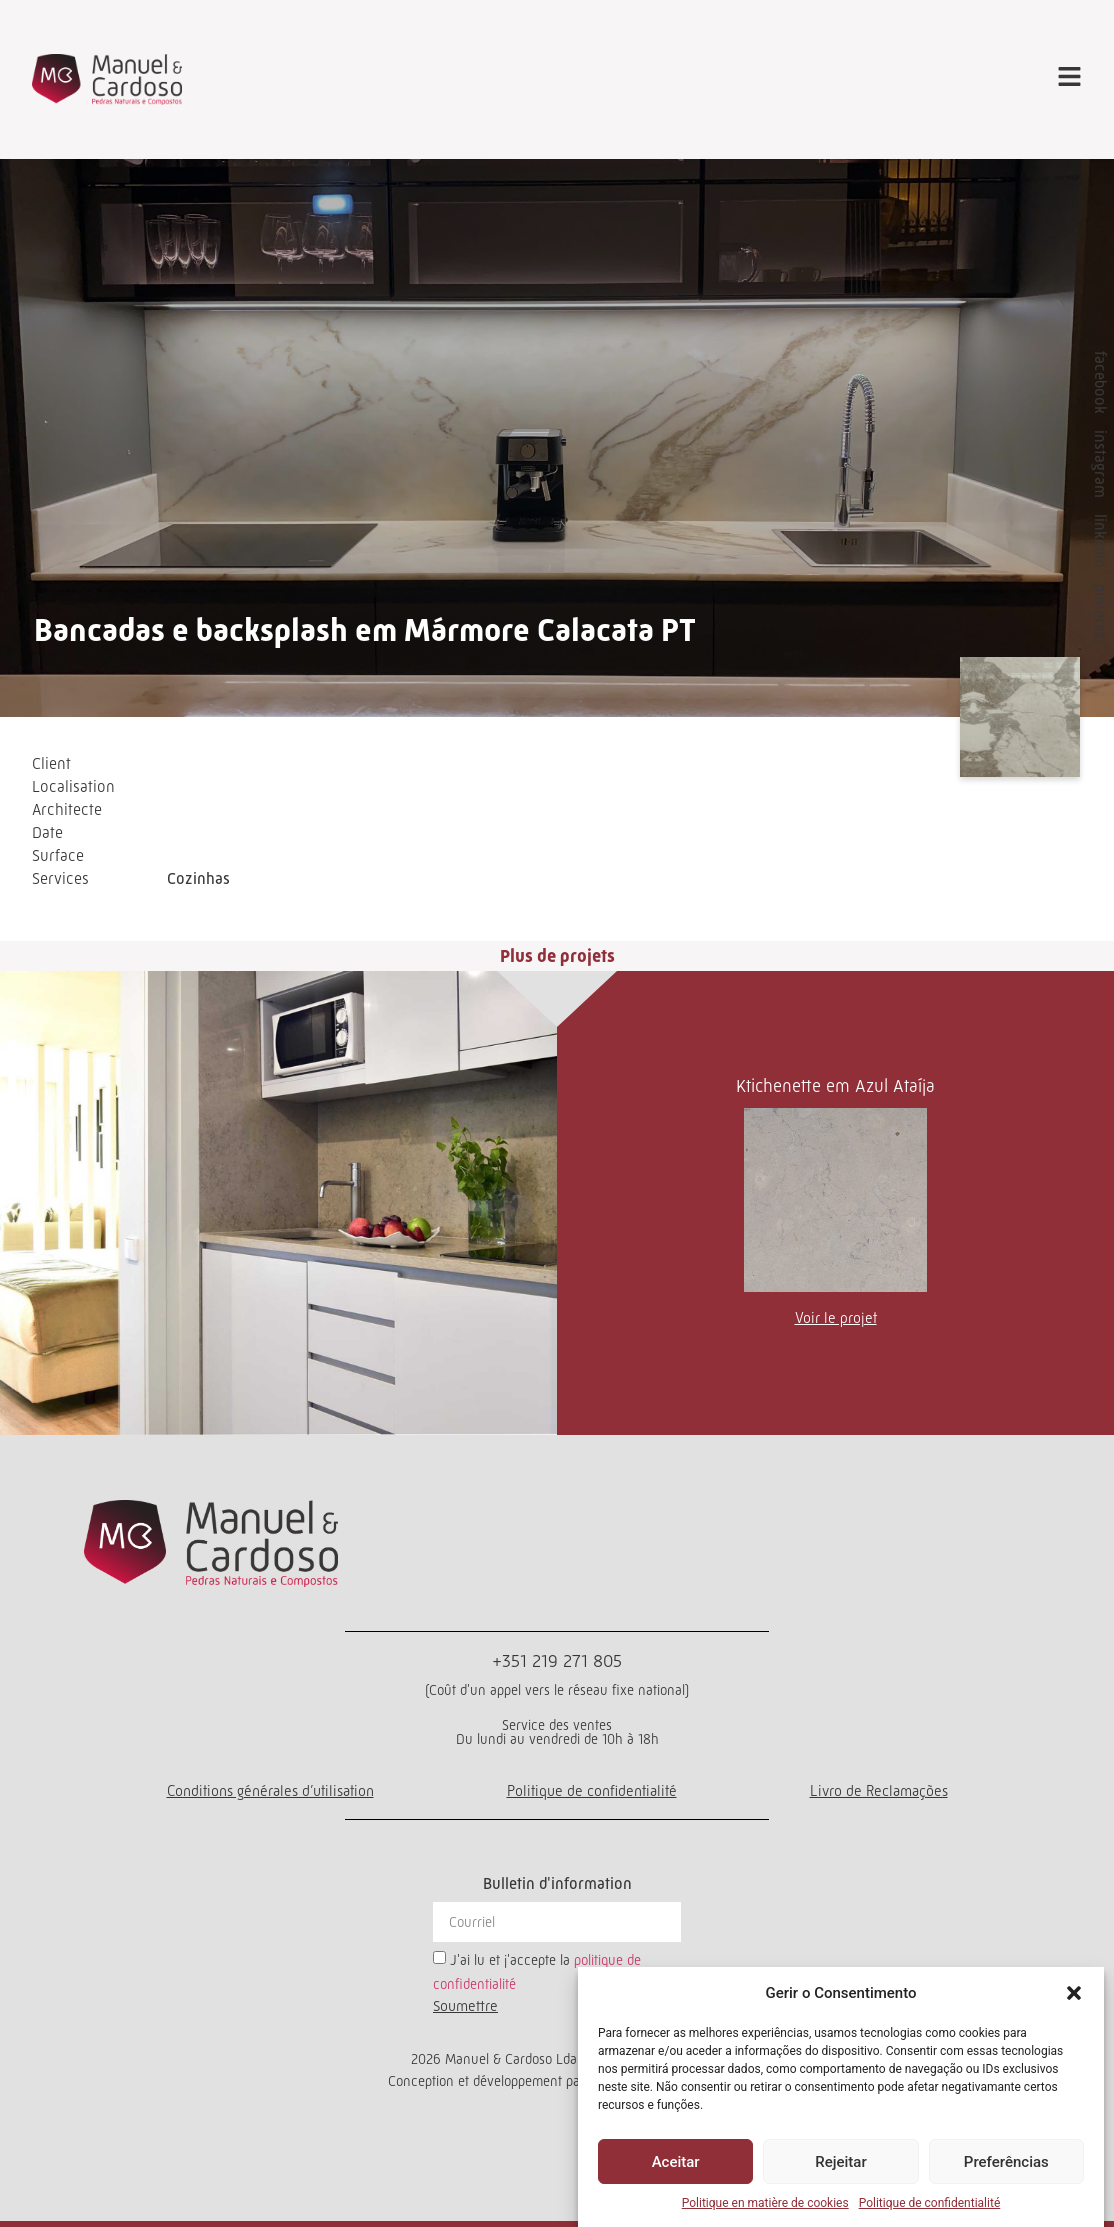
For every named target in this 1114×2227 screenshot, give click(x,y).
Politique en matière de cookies (765, 2203)
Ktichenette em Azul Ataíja (835, 1086)
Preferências (1006, 2162)
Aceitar (676, 2162)
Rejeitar (840, 2162)
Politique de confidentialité (930, 2203)
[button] (1074, 1993)
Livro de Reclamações (879, 1790)
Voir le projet (836, 1317)
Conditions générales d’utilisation (270, 1790)
